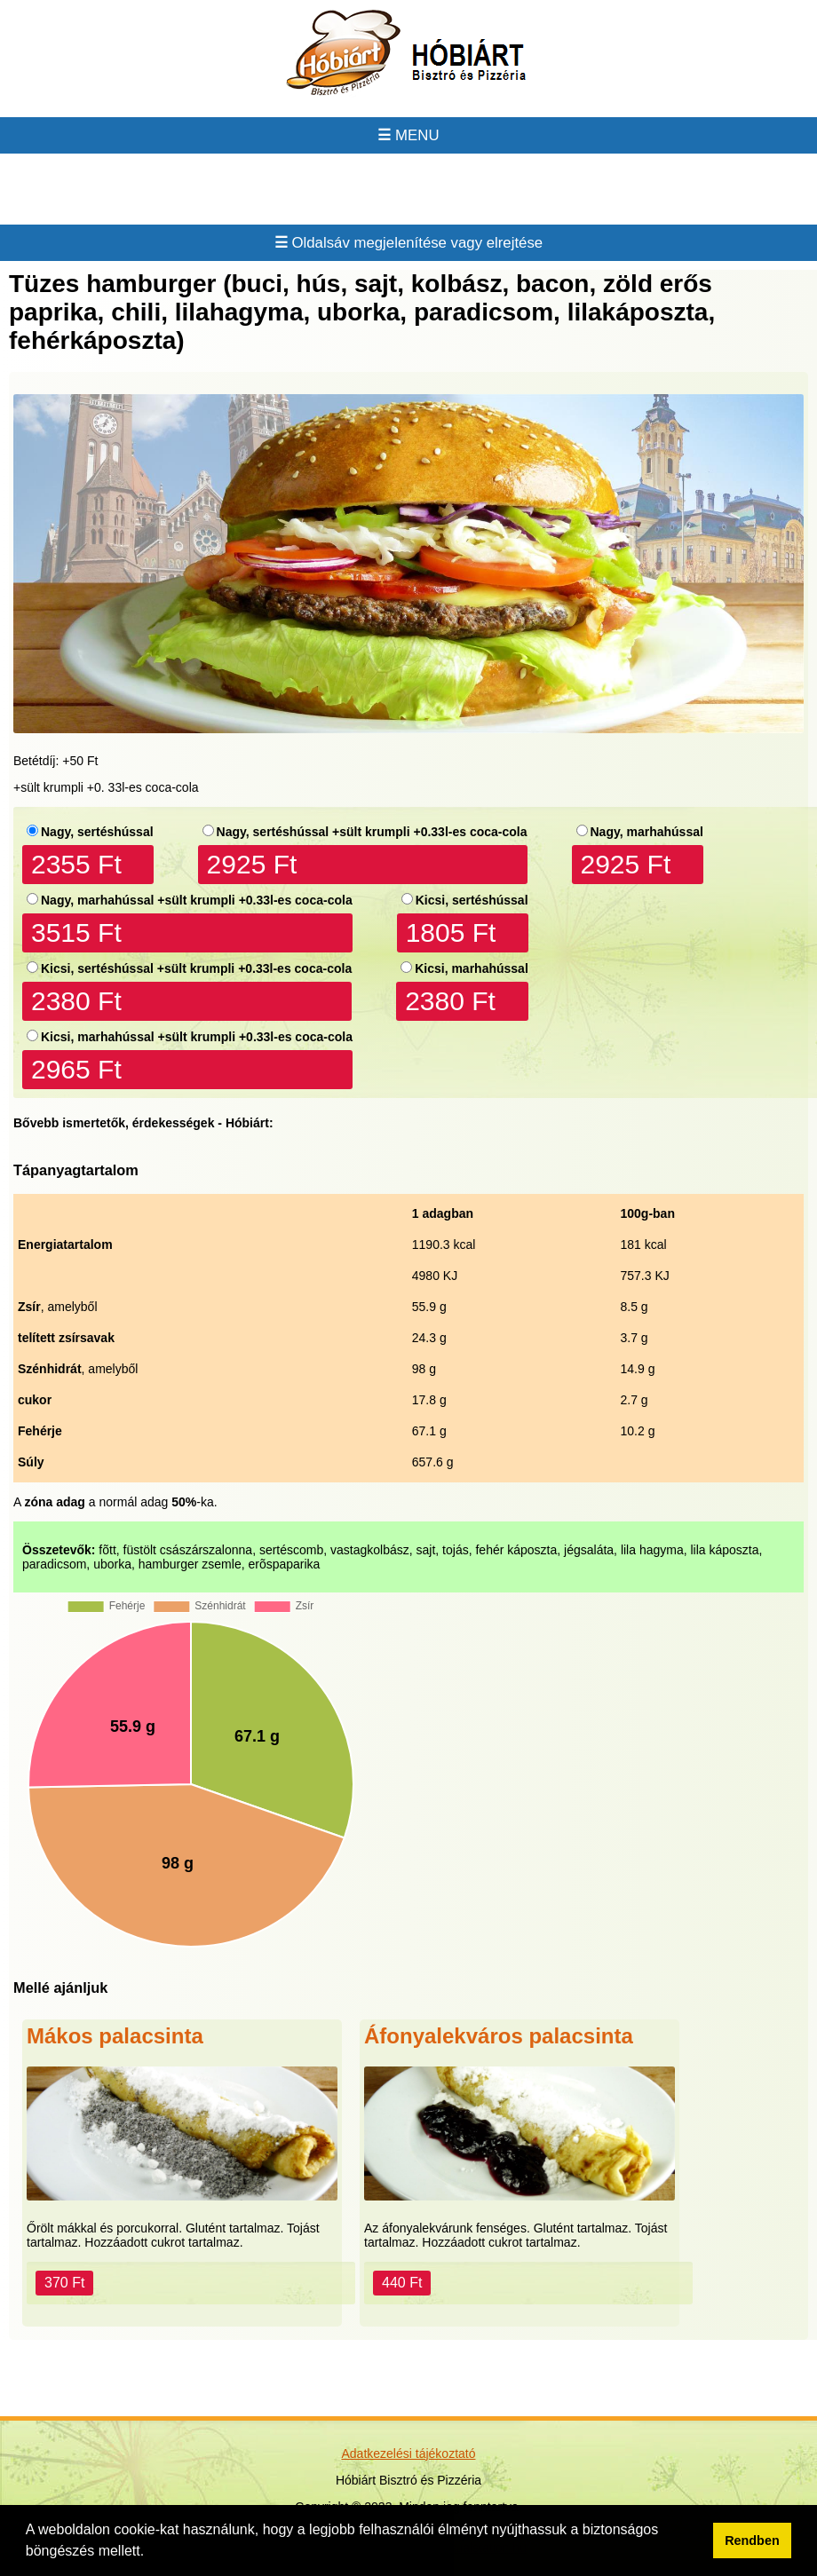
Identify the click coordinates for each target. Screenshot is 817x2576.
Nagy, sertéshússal (97, 832)
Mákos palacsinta (115, 2036)
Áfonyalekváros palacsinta (498, 2036)
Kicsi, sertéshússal (472, 900)
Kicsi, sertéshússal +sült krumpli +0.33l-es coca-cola (196, 968)
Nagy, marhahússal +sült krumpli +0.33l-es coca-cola (197, 900)
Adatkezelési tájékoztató (409, 2453)
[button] (151, 2553)
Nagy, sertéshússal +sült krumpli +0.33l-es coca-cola (372, 832)
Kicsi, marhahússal (471, 968)
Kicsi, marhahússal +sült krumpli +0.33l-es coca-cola (197, 1037)
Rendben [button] (752, 2540)
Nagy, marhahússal (647, 832)
